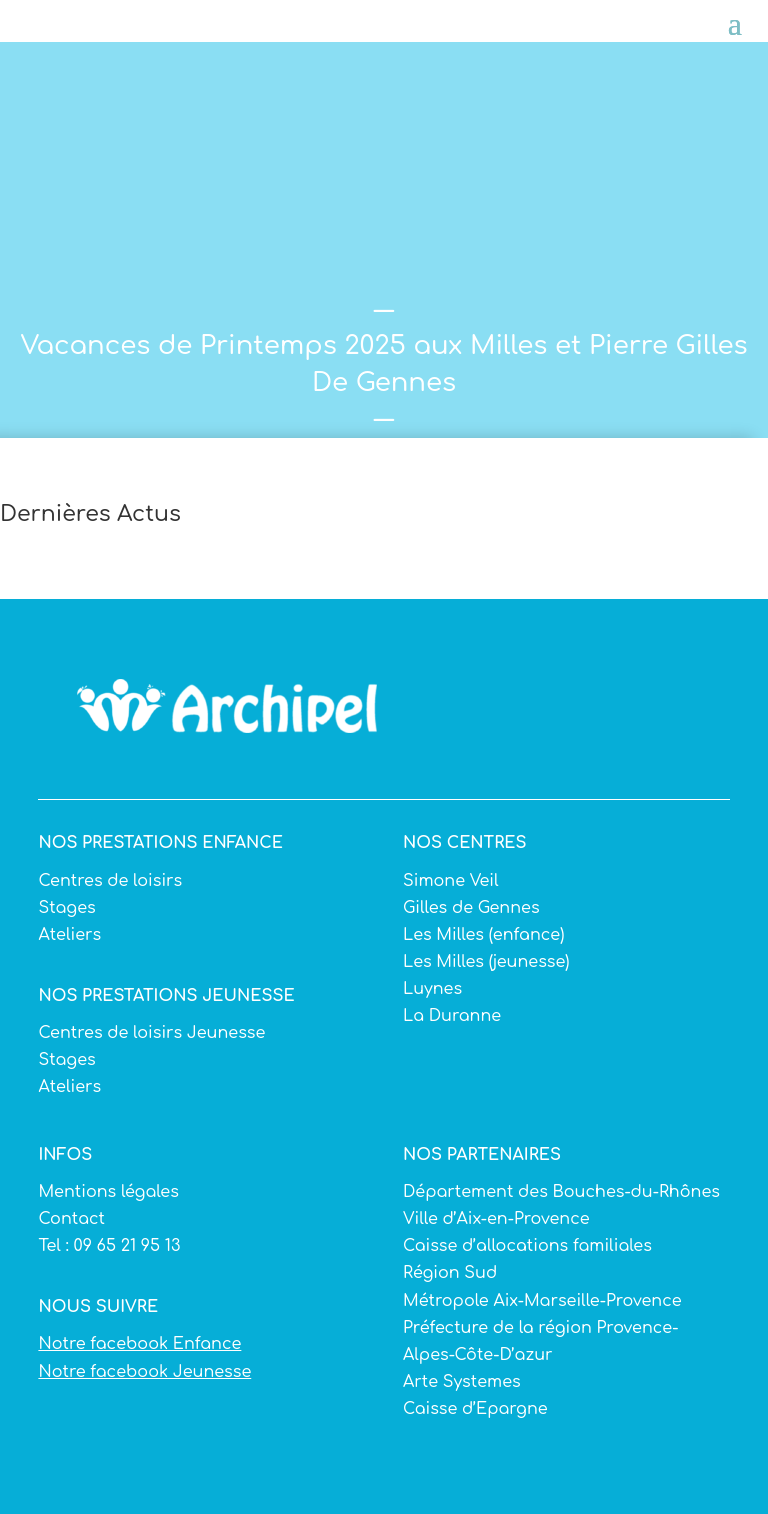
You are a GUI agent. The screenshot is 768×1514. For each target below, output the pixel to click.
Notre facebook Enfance (139, 1344)
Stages (66, 908)
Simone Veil (451, 881)
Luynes (432, 989)
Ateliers (69, 935)
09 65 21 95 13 (125, 1246)
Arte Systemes (462, 1382)
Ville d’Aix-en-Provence (496, 1219)
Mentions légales (108, 1192)
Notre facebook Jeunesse (144, 1372)
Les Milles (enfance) (483, 935)
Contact (71, 1219)
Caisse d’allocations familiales (527, 1246)
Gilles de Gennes (471, 908)
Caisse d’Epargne (475, 1409)
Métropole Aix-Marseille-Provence (542, 1301)
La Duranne (452, 1016)
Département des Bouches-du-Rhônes (561, 1192)
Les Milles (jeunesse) (486, 962)
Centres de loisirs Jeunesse (151, 1033)
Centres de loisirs (110, 881)
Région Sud (450, 1273)
